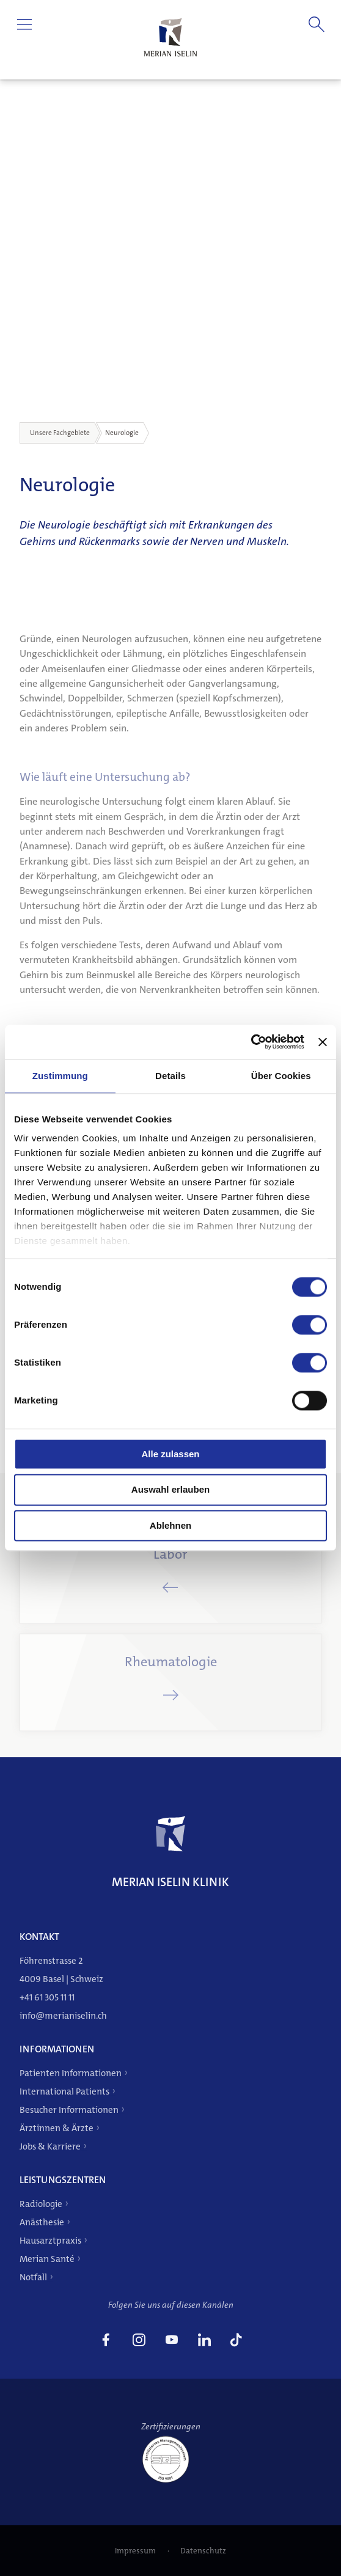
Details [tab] (170, 1075)
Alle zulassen (170, 1454)
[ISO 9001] (170, 2482)
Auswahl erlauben (170, 1490)
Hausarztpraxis (50, 2240)
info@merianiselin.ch (63, 2016)
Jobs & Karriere (50, 2146)
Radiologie (41, 2204)
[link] (105, 2341)
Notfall (33, 2277)
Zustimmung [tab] (60, 1075)
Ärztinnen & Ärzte (57, 2128)
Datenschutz (203, 2550)
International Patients (64, 2091)
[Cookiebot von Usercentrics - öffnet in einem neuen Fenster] (250, 1042)
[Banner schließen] (322, 1041)
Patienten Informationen (71, 2073)
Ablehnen (170, 1525)
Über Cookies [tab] (281, 1075)
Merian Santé (47, 2259)
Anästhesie (42, 2222)
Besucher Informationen (69, 2110)
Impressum (136, 2550)
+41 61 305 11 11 (47, 1997)
